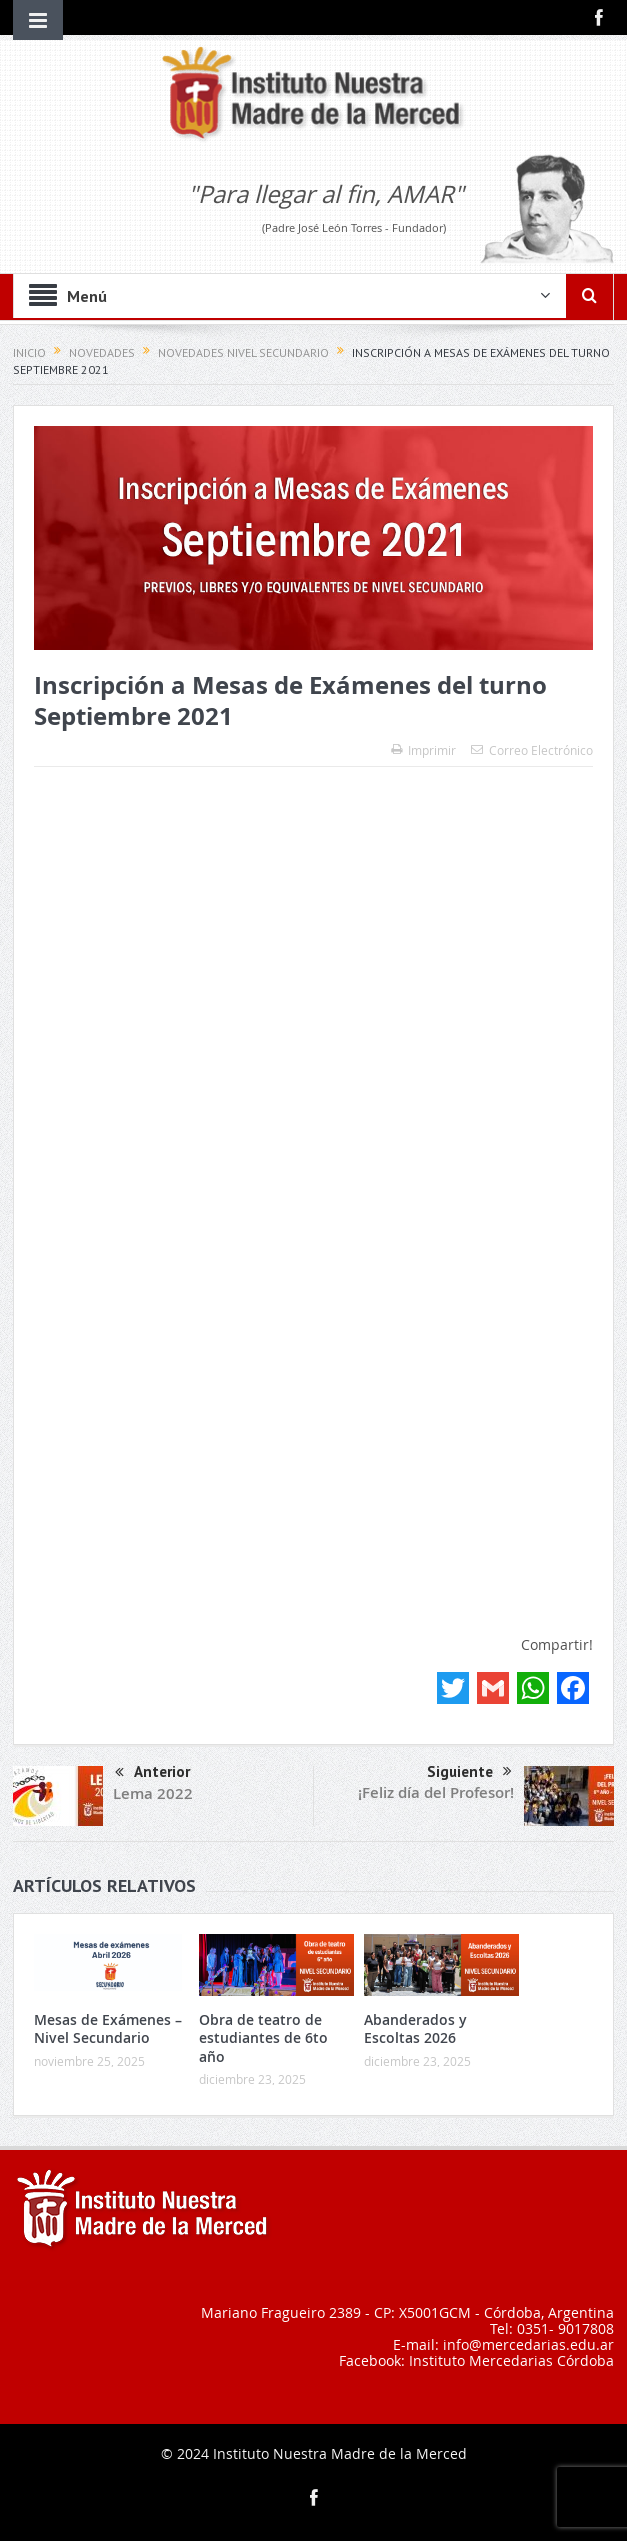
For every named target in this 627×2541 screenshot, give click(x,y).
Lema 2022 (153, 1793)
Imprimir (423, 750)
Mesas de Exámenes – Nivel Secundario (108, 2028)
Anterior (152, 1773)
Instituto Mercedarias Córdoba (511, 2360)
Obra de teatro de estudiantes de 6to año (263, 2037)
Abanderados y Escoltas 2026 (415, 2028)
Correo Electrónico (532, 750)
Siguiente (469, 1772)
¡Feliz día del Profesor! (436, 1792)
